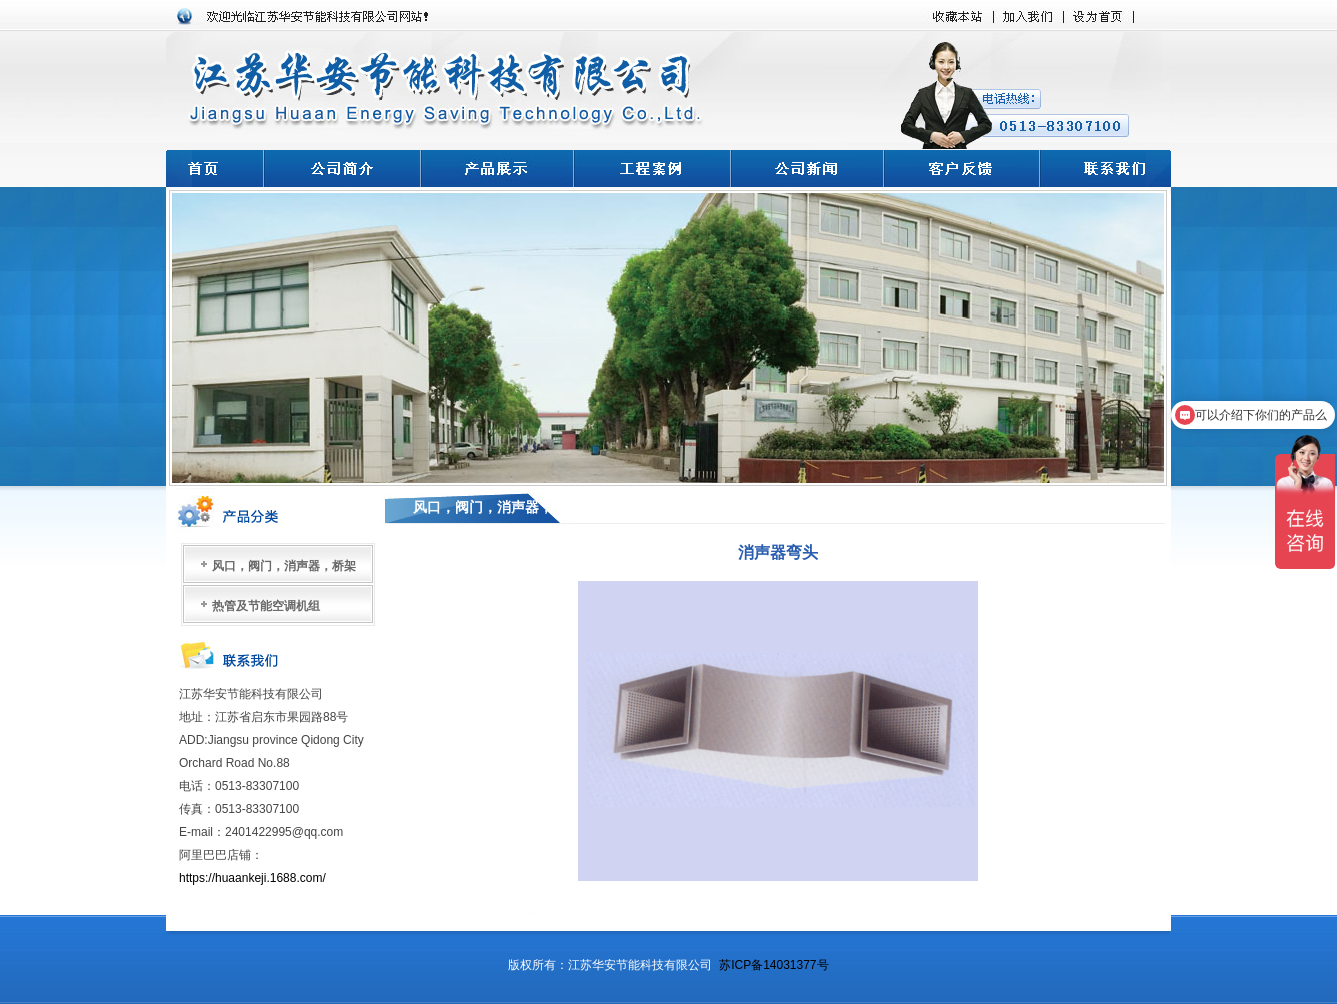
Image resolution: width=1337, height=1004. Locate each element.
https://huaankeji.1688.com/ (254, 878)
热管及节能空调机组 (266, 606)
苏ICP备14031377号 (773, 965)
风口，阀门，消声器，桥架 (284, 566)
